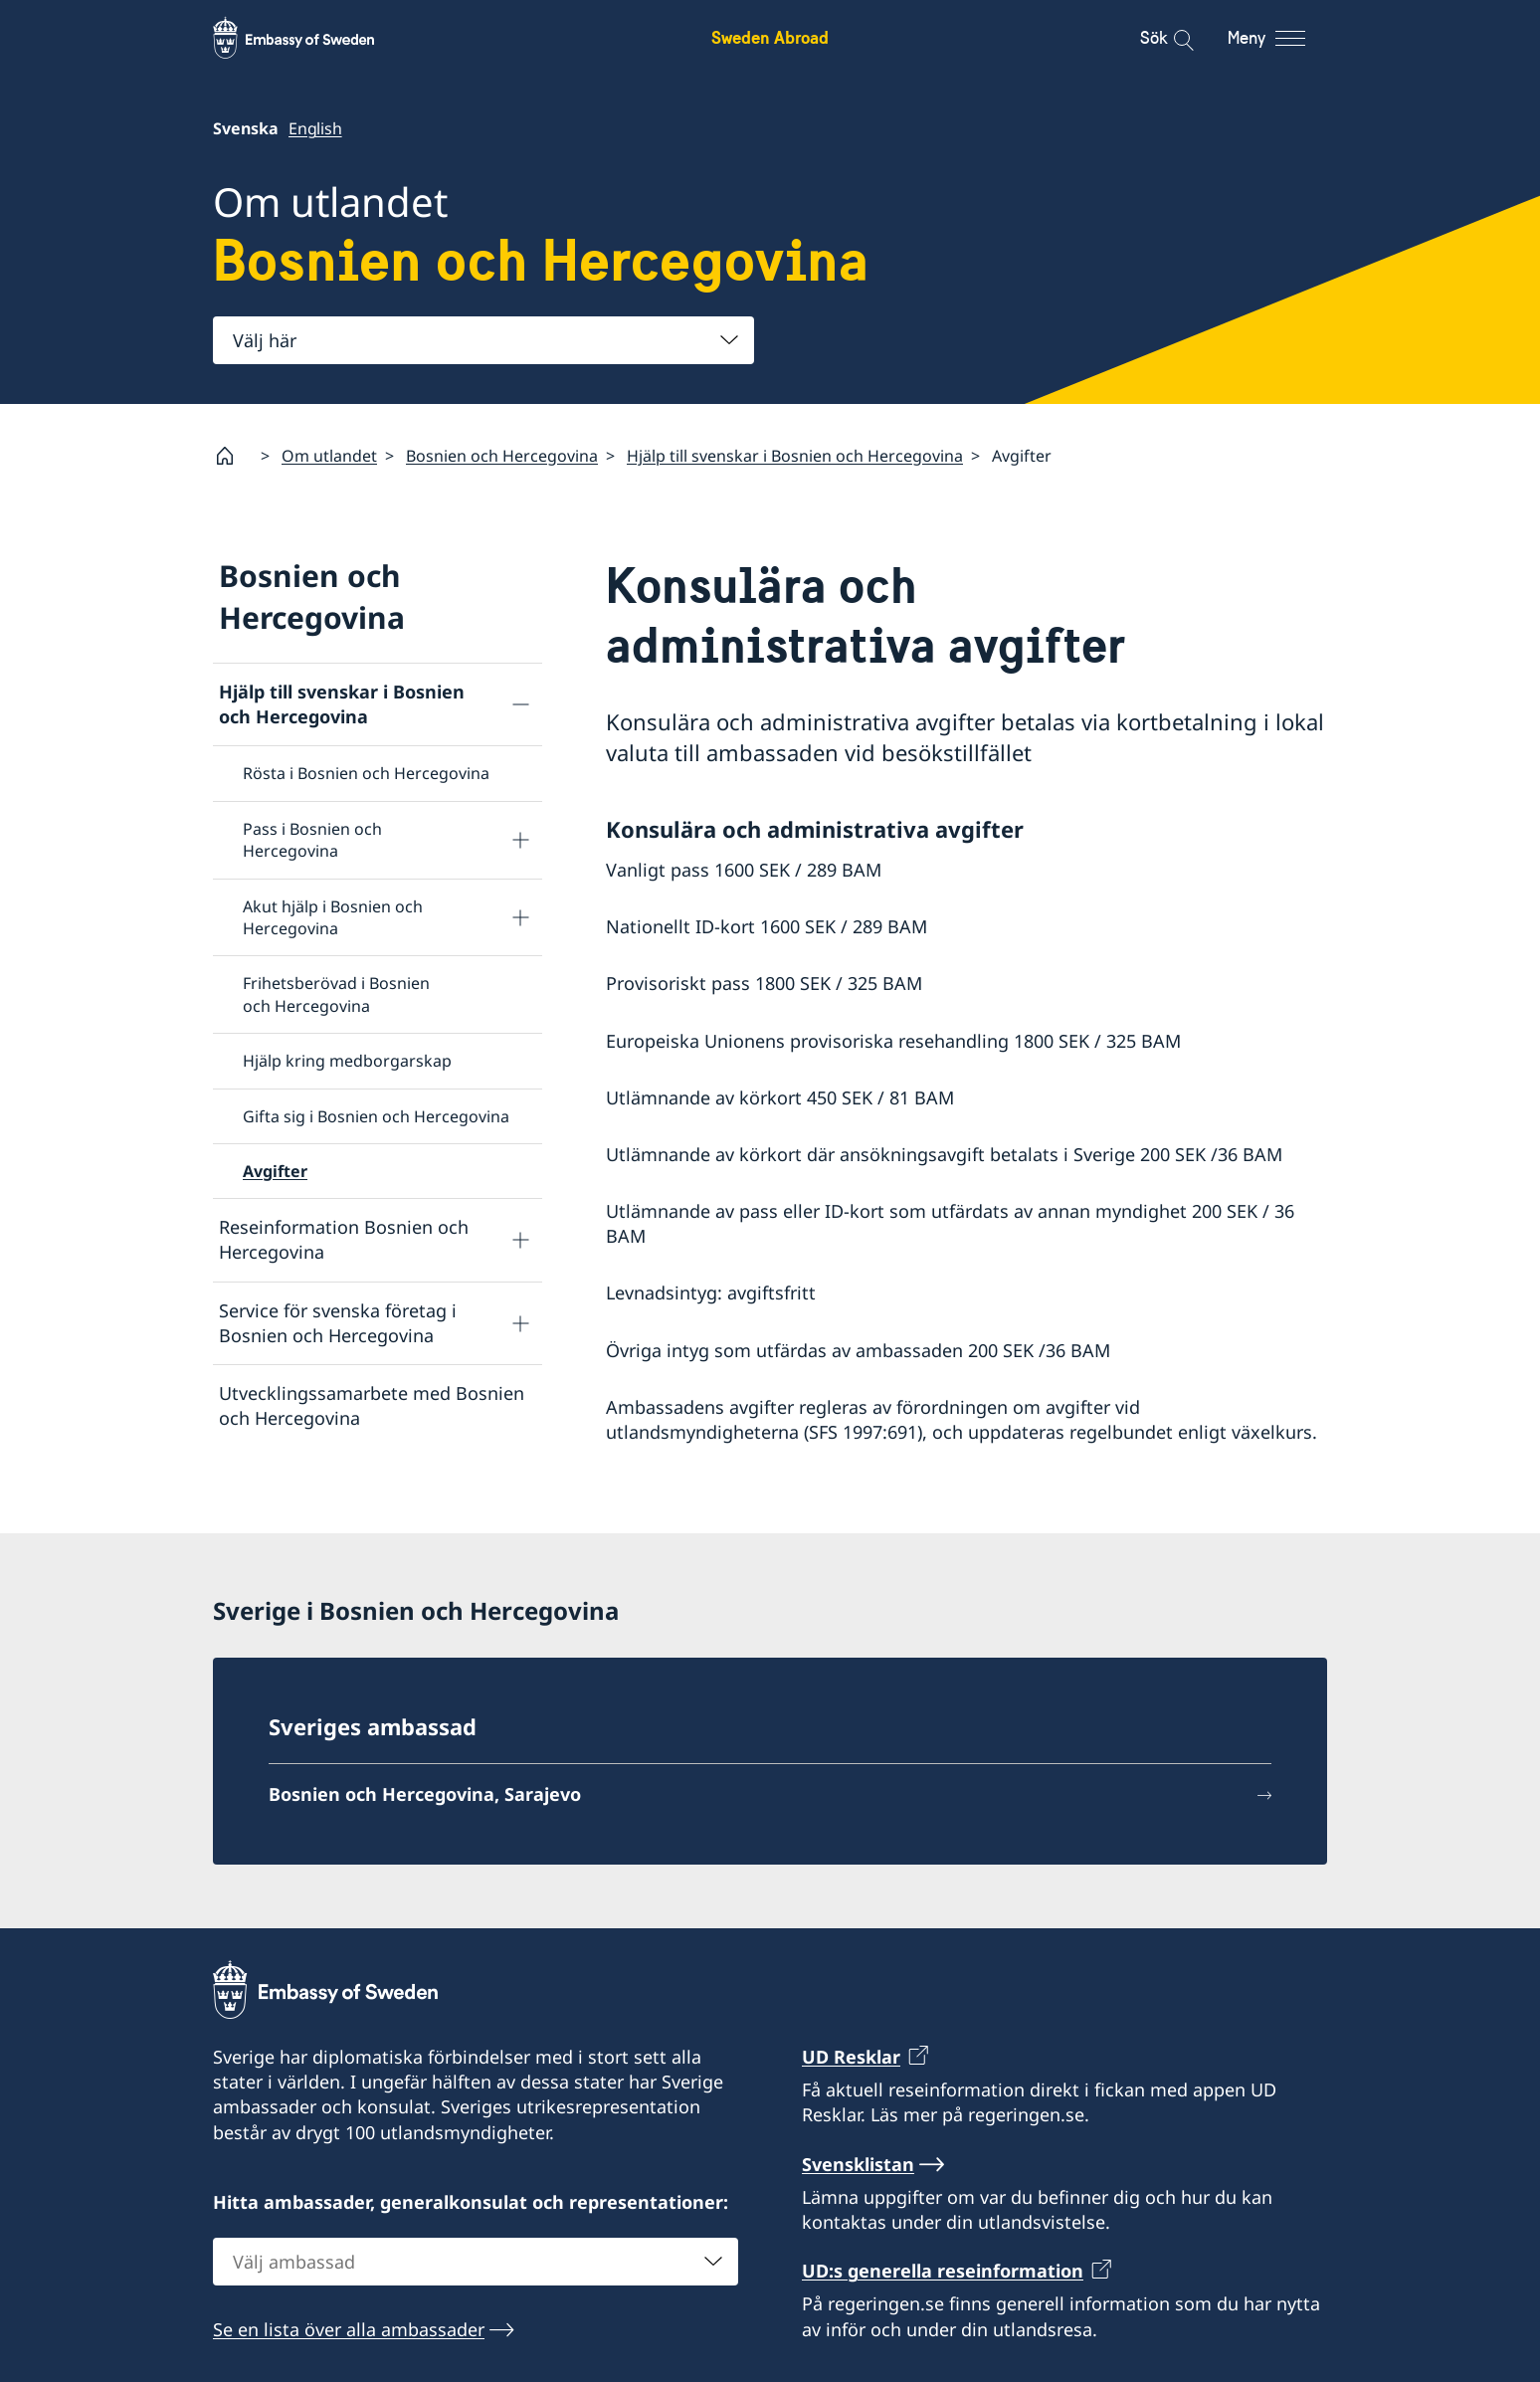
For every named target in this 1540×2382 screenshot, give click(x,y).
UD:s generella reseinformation (942, 2271)
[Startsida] (233, 456)
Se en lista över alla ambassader (348, 2329)
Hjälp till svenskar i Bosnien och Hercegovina (795, 456)
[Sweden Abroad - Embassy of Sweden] (312, 38)
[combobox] (483, 340)
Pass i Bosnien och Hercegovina (312, 840)
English (315, 128)
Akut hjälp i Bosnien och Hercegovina (333, 916)
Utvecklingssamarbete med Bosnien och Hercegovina (371, 1405)
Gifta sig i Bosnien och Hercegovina (376, 1115)
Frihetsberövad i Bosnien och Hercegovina (336, 994)
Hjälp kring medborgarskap (347, 1061)
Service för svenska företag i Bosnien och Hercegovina (338, 1321)
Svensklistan (858, 2164)
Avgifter (275, 1171)
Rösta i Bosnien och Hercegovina (366, 773)
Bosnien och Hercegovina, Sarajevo (425, 1794)
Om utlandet (329, 456)
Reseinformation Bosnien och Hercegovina (344, 1239)
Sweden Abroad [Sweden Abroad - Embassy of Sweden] (770, 37)
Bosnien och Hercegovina (502, 456)
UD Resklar (851, 2057)
